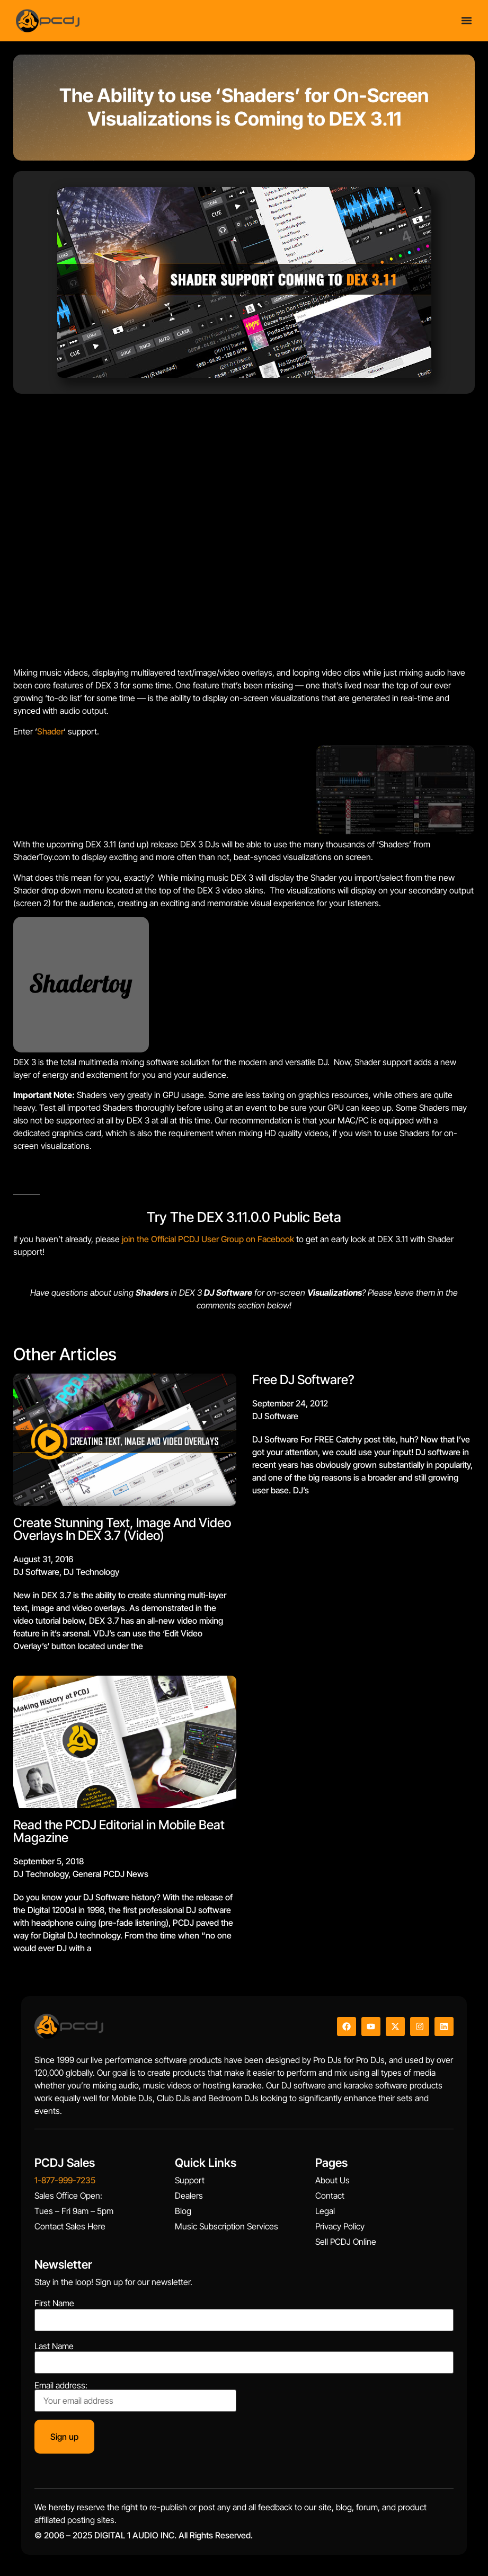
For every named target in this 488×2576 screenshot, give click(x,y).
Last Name (54, 2346)
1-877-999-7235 (64, 2180)
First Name (54, 2303)
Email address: (135, 2396)
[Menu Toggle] (466, 20)
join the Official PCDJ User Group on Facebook (207, 1239)
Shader (50, 731)
